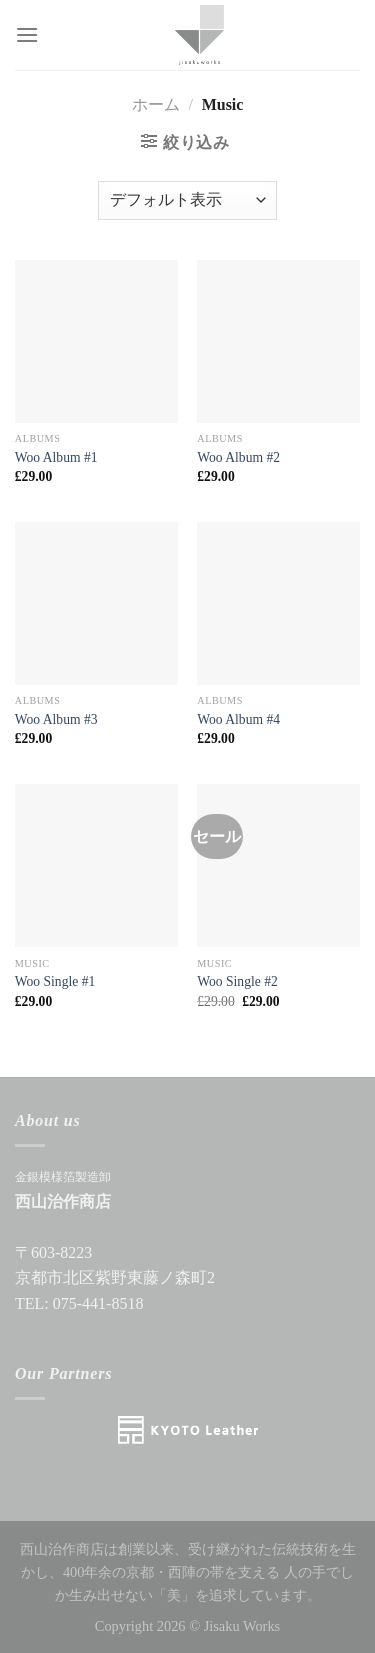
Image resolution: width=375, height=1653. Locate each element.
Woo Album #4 (238, 719)
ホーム (156, 104)
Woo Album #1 (56, 457)
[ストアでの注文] (187, 200)
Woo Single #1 (55, 981)
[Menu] (27, 34)
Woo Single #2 (237, 981)
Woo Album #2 (238, 457)
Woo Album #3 (56, 719)
